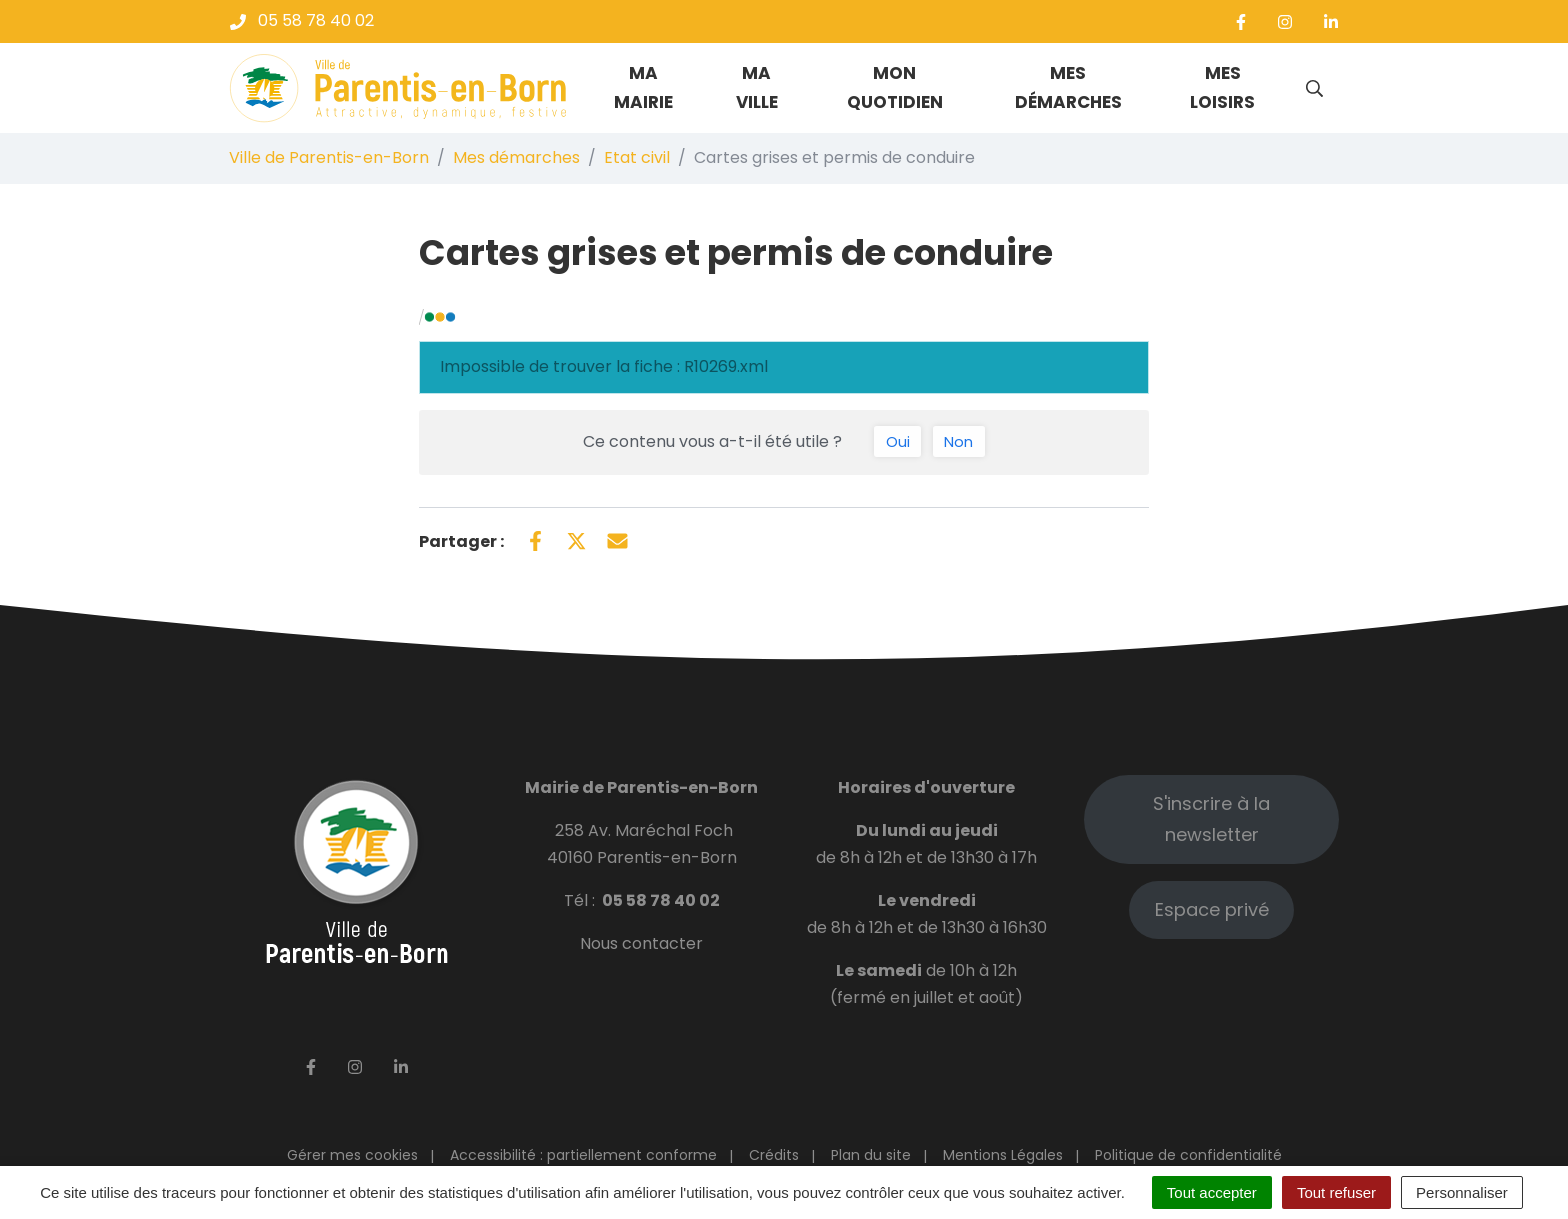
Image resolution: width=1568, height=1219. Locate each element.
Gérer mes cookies (352, 1155)
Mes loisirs (1222, 87)
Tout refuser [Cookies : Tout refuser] (1336, 1192)
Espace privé (1212, 909)
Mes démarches (1068, 87)
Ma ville (757, 87)
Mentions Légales (1003, 1155)
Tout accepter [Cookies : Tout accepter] (1212, 1192)
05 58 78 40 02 (661, 900)
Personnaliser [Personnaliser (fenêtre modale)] (1462, 1192)
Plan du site (871, 1155)
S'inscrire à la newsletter (1211, 818)
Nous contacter (641, 943)
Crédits (774, 1155)
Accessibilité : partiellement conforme (583, 1155)
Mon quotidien (895, 87)
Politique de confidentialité (1188, 1155)
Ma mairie (643, 87)
